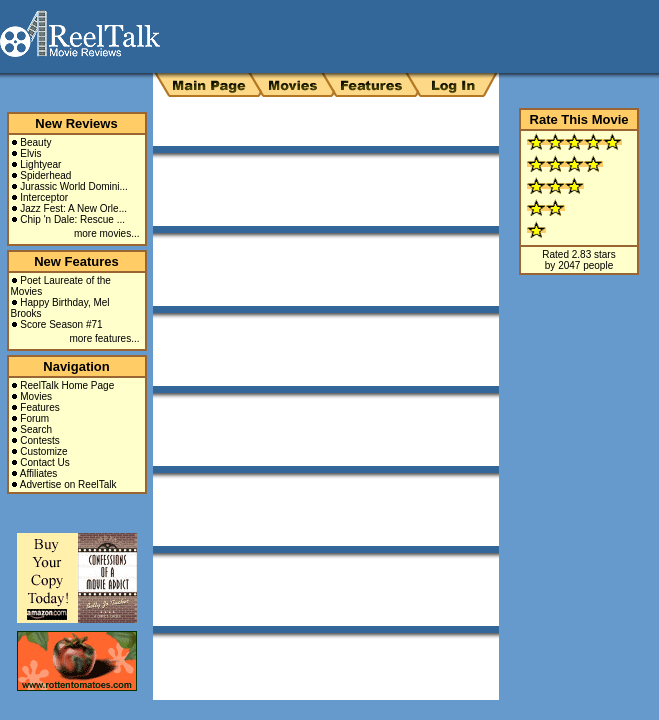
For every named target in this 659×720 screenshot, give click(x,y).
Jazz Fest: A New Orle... (73, 208)
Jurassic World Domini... (74, 186)
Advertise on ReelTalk (68, 484)
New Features (76, 261)
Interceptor (44, 197)
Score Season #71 (61, 324)
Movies (36, 396)
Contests (39, 440)
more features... (104, 338)
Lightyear (40, 164)
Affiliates (39, 473)
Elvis (30, 153)
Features (39, 407)
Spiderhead (45, 175)
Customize (43, 451)
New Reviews (76, 123)
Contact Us (44, 462)
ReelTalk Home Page (67, 385)
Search (36, 429)
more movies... (107, 233)
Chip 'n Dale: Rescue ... (72, 219)
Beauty (35, 142)
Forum (34, 418)
